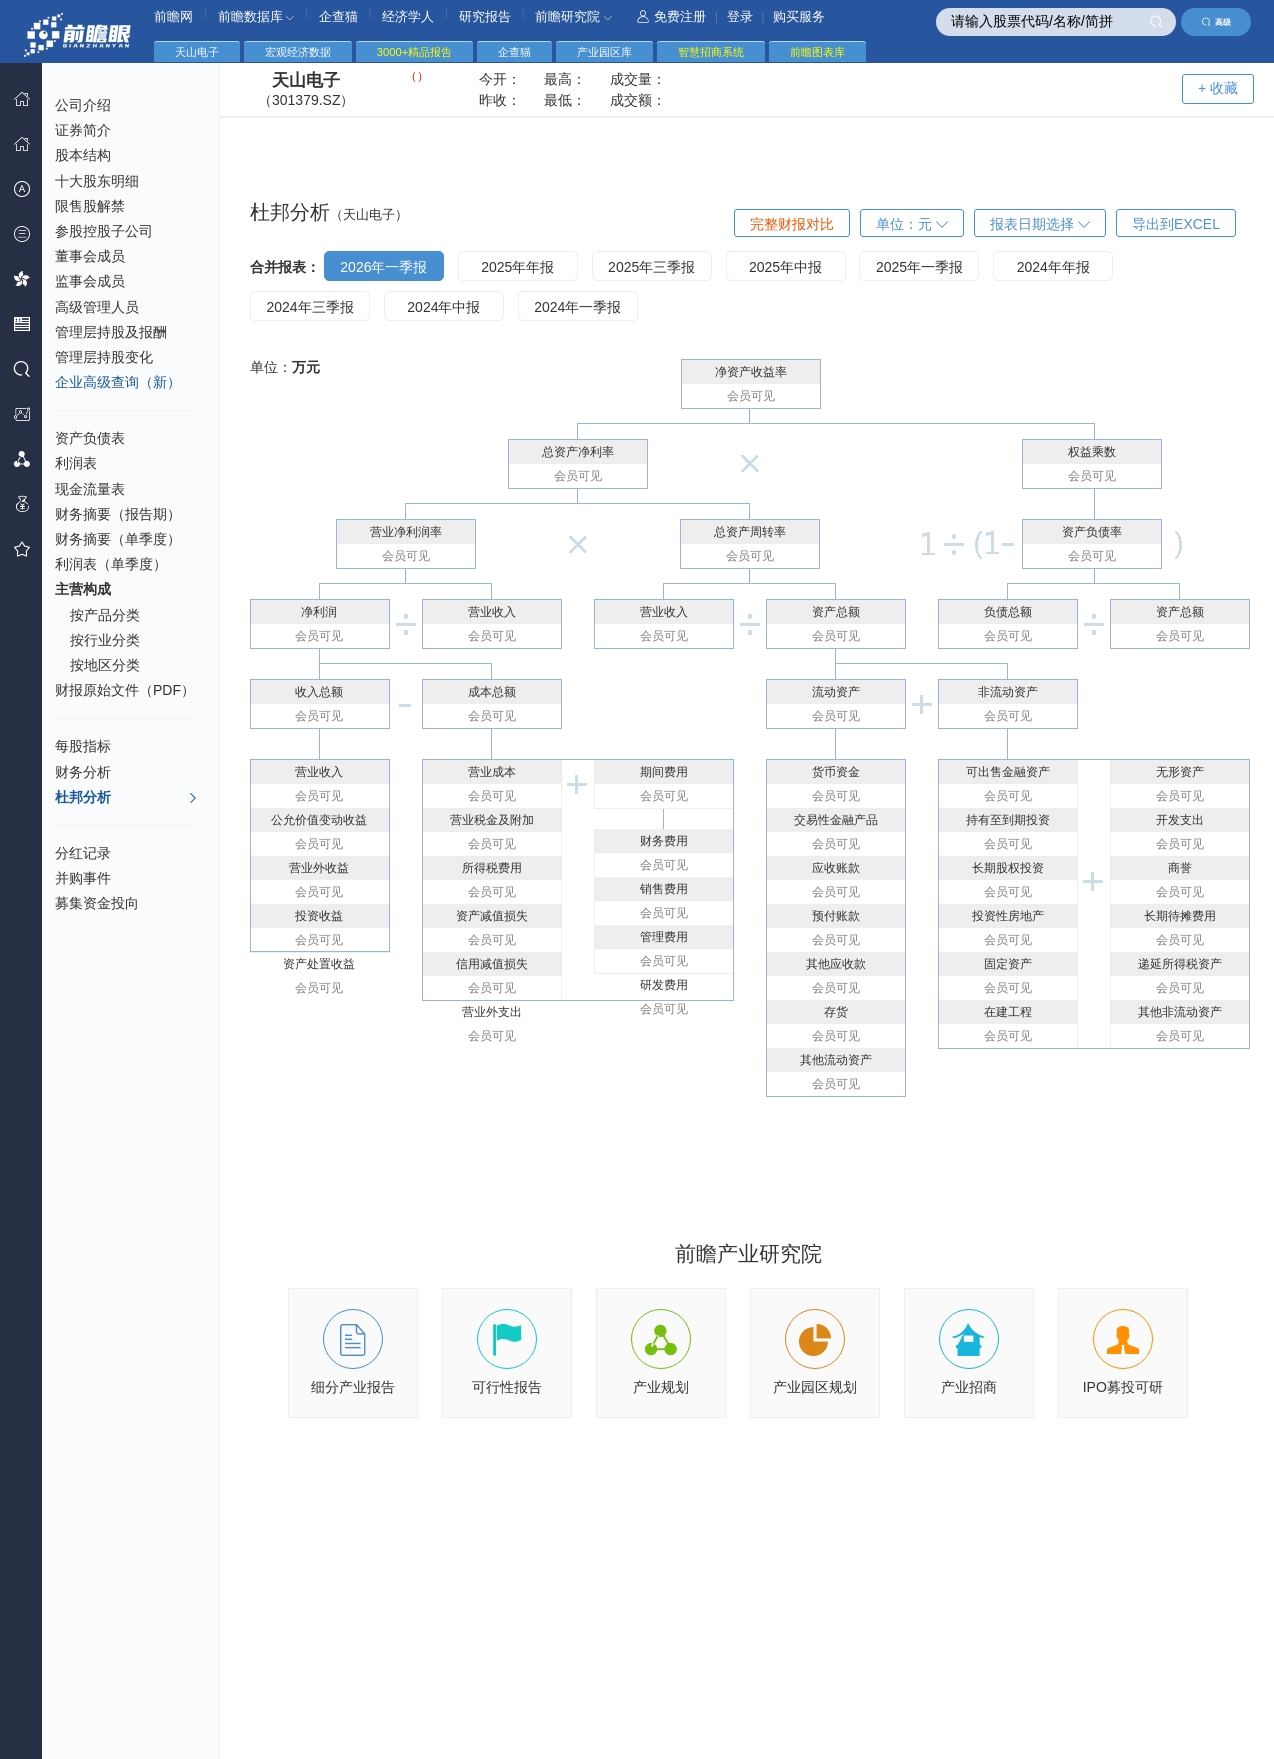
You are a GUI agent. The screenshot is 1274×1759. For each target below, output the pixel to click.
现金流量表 (90, 489)
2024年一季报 (577, 307)
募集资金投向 (97, 903)
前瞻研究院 (573, 16)
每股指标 (83, 746)
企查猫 (338, 16)
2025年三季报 (651, 267)
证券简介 (83, 130)
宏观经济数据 (298, 52)
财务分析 (83, 772)
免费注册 (671, 16)
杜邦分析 (126, 798)
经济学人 (408, 16)
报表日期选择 (1040, 224)
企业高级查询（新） (118, 382)
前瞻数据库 (256, 16)
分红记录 (83, 853)
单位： (912, 224)
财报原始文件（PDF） (125, 690)
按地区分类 (105, 665)
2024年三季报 (309, 307)
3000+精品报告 (414, 52)
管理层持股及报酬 (111, 332)
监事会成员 (90, 281)
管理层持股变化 (104, 357)
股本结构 (83, 155)
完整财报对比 (792, 224)
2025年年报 (517, 267)
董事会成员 (90, 256)
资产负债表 (90, 438)
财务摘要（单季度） (118, 539)
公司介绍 (83, 105)
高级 (1216, 22)
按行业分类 (105, 640)
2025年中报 (785, 267)
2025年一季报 (919, 267)
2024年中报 (443, 307)
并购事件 (83, 878)
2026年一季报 (383, 267)
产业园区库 (604, 52)
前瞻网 (173, 16)
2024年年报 (1053, 267)
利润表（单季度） (111, 564)
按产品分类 (105, 615)
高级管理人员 (97, 307)
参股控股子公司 (104, 231)
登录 (740, 16)
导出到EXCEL (1176, 224)
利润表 (76, 463)
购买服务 (799, 16)
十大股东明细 (97, 181)
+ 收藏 (1218, 88)
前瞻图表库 (817, 52)
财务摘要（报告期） (118, 514)
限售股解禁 (90, 206)
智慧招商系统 (711, 52)
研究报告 (485, 16)
